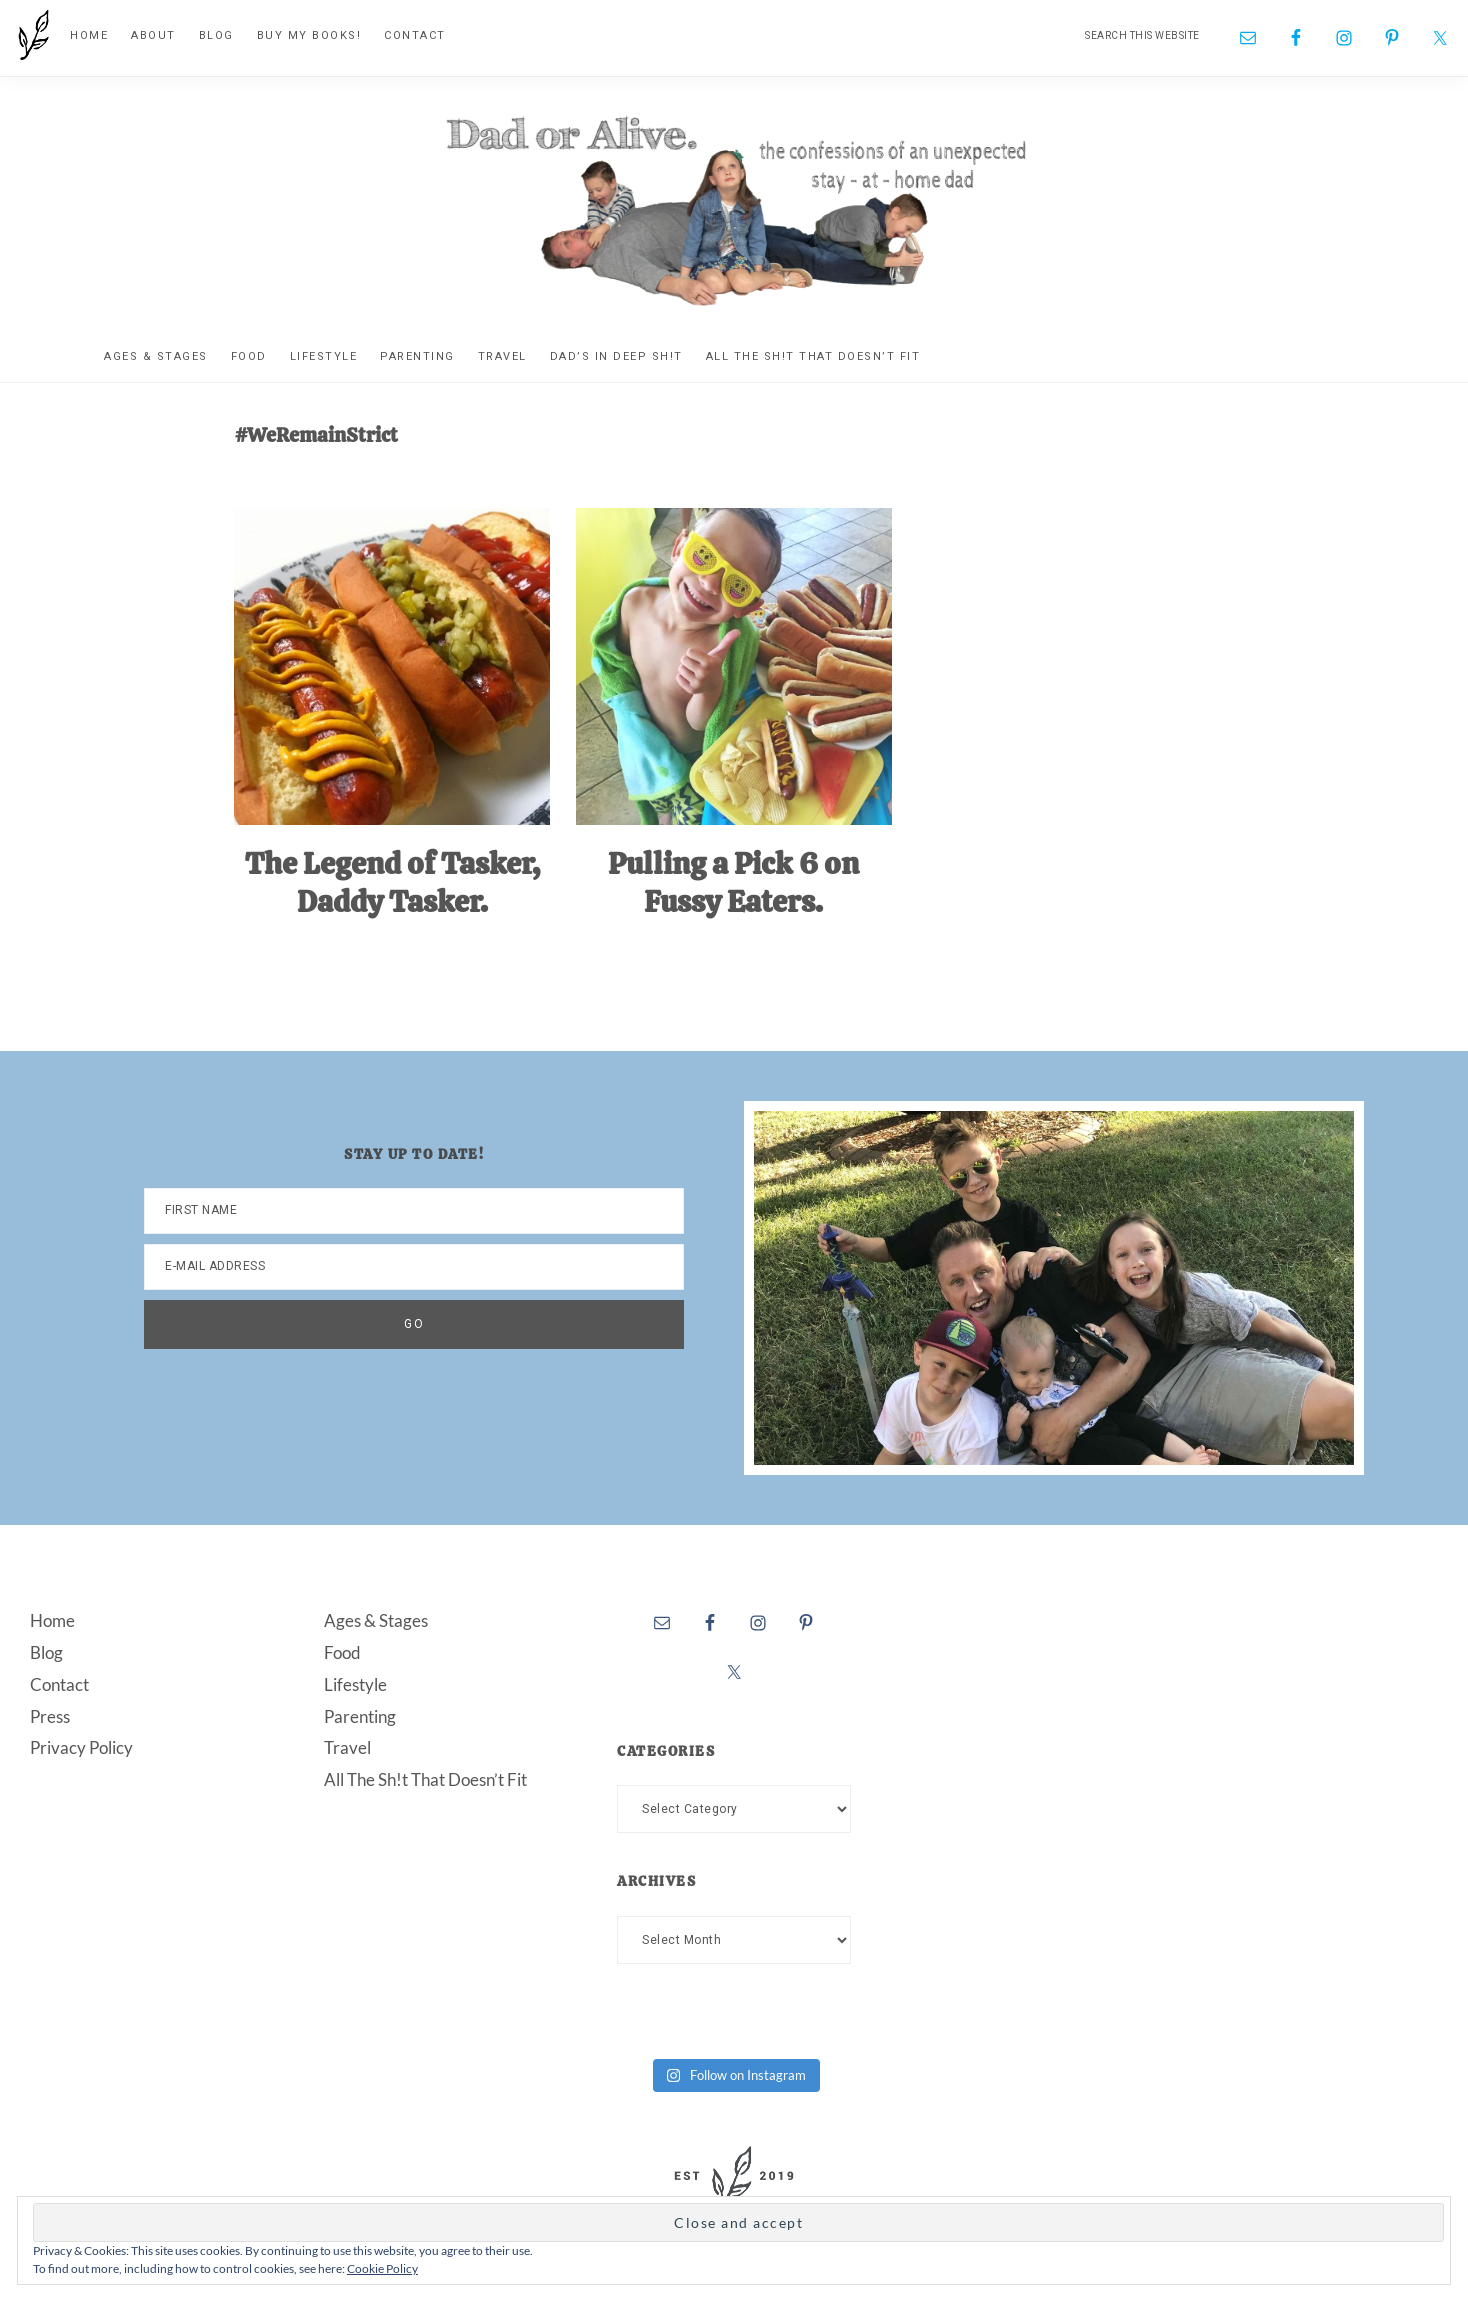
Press (50, 1715)
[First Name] (414, 1211)
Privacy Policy (81, 1747)
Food (342, 1652)
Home (52, 1620)
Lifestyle (355, 1683)
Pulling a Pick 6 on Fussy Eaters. (733, 882)
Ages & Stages (376, 1620)
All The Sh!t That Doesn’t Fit (425, 1779)
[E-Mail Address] (414, 1267)
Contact (59, 1683)
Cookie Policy (382, 2268)
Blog (46, 1652)
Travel (347, 1747)
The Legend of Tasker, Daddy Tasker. (392, 882)
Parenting (360, 1715)
